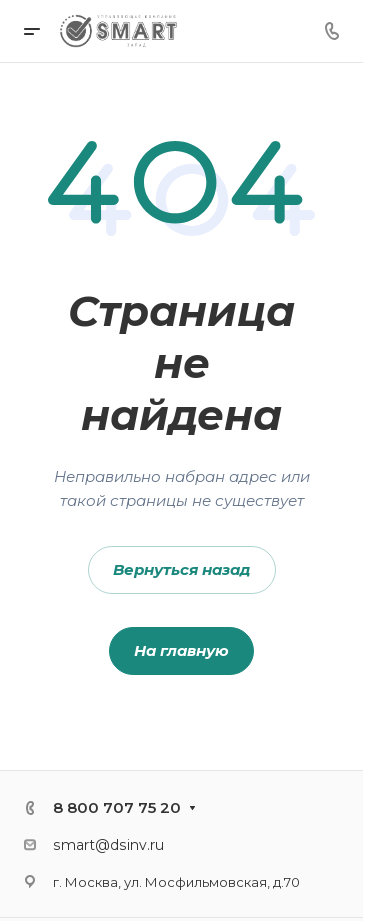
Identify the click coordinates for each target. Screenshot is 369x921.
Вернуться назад (182, 569)
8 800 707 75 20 (117, 807)
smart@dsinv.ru (108, 845)
